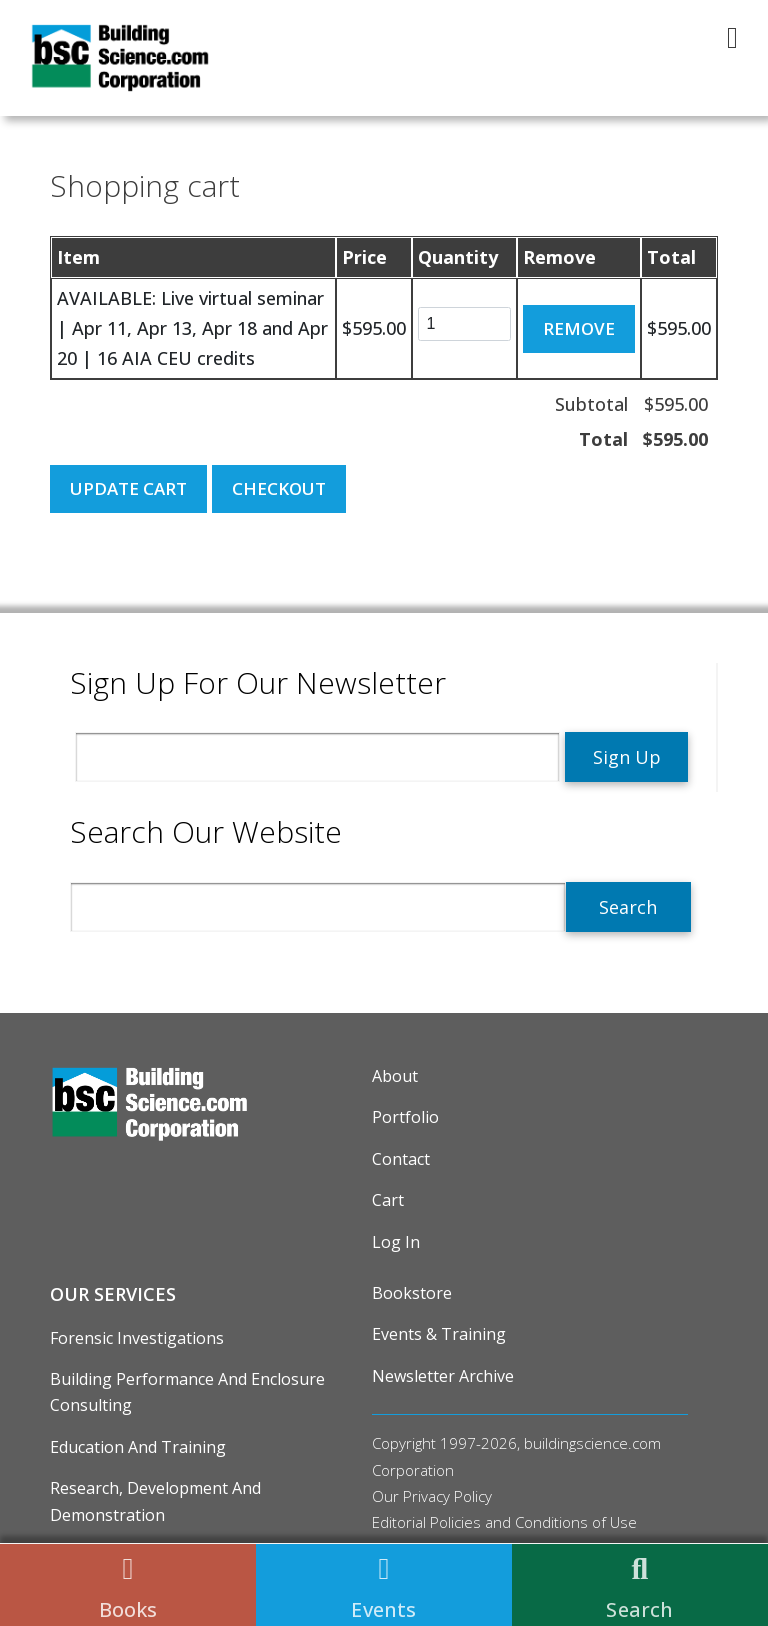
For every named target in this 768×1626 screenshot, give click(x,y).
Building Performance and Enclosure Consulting (187, 1392)
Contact (401, 1159)
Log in (396, 1242)
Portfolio (405, 1117)
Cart (388, 1200)
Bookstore (412, 1293)
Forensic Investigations (137, 1338)
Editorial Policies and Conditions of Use (504, 1522)
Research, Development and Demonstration (155, 1501)
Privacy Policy (447, 1496)
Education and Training (138, 1447)
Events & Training (439, 1334)
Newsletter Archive (443, 1376)
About (395, 1076)
